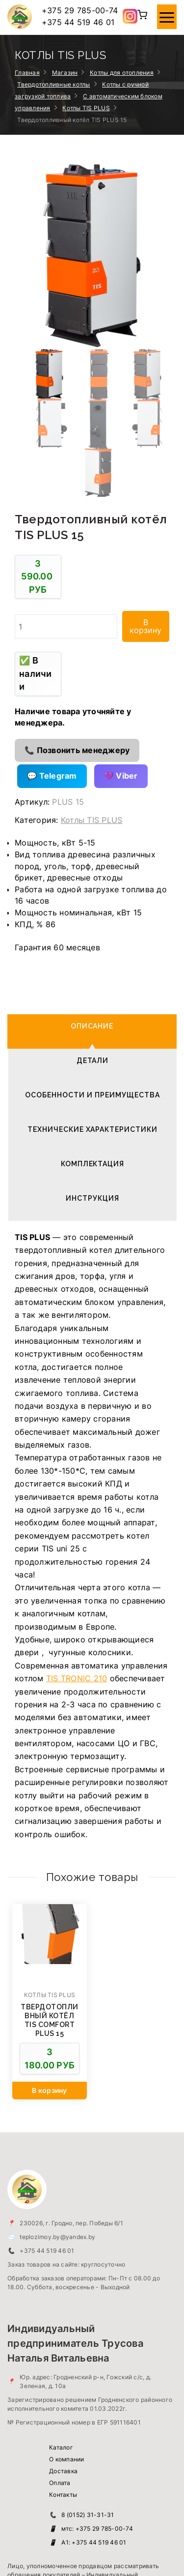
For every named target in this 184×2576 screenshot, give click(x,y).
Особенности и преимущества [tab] (92, 912)
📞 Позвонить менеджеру (77, 568)
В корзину (145, 444)
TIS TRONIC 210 (76, 1496)
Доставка (63, 2288)
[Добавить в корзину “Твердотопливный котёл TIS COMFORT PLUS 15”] (49, 1908)
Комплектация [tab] (93, 981)
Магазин (65, 72)
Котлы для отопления (122, 72)
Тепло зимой (50, 2549)
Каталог (61, 2265)
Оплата (60, 2300)
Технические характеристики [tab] (92, 947)
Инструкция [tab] (92, 1016)
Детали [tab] (93, 878)
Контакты (63, 2312)
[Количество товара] (66, 443)
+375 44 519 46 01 (78, 22)
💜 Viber (121, 593)
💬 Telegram (52, 593)
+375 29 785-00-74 (80, 10)
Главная (27, 72)
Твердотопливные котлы (53, 84)
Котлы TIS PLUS (86, 108)
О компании (66, 2276)
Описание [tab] (92, 844)
